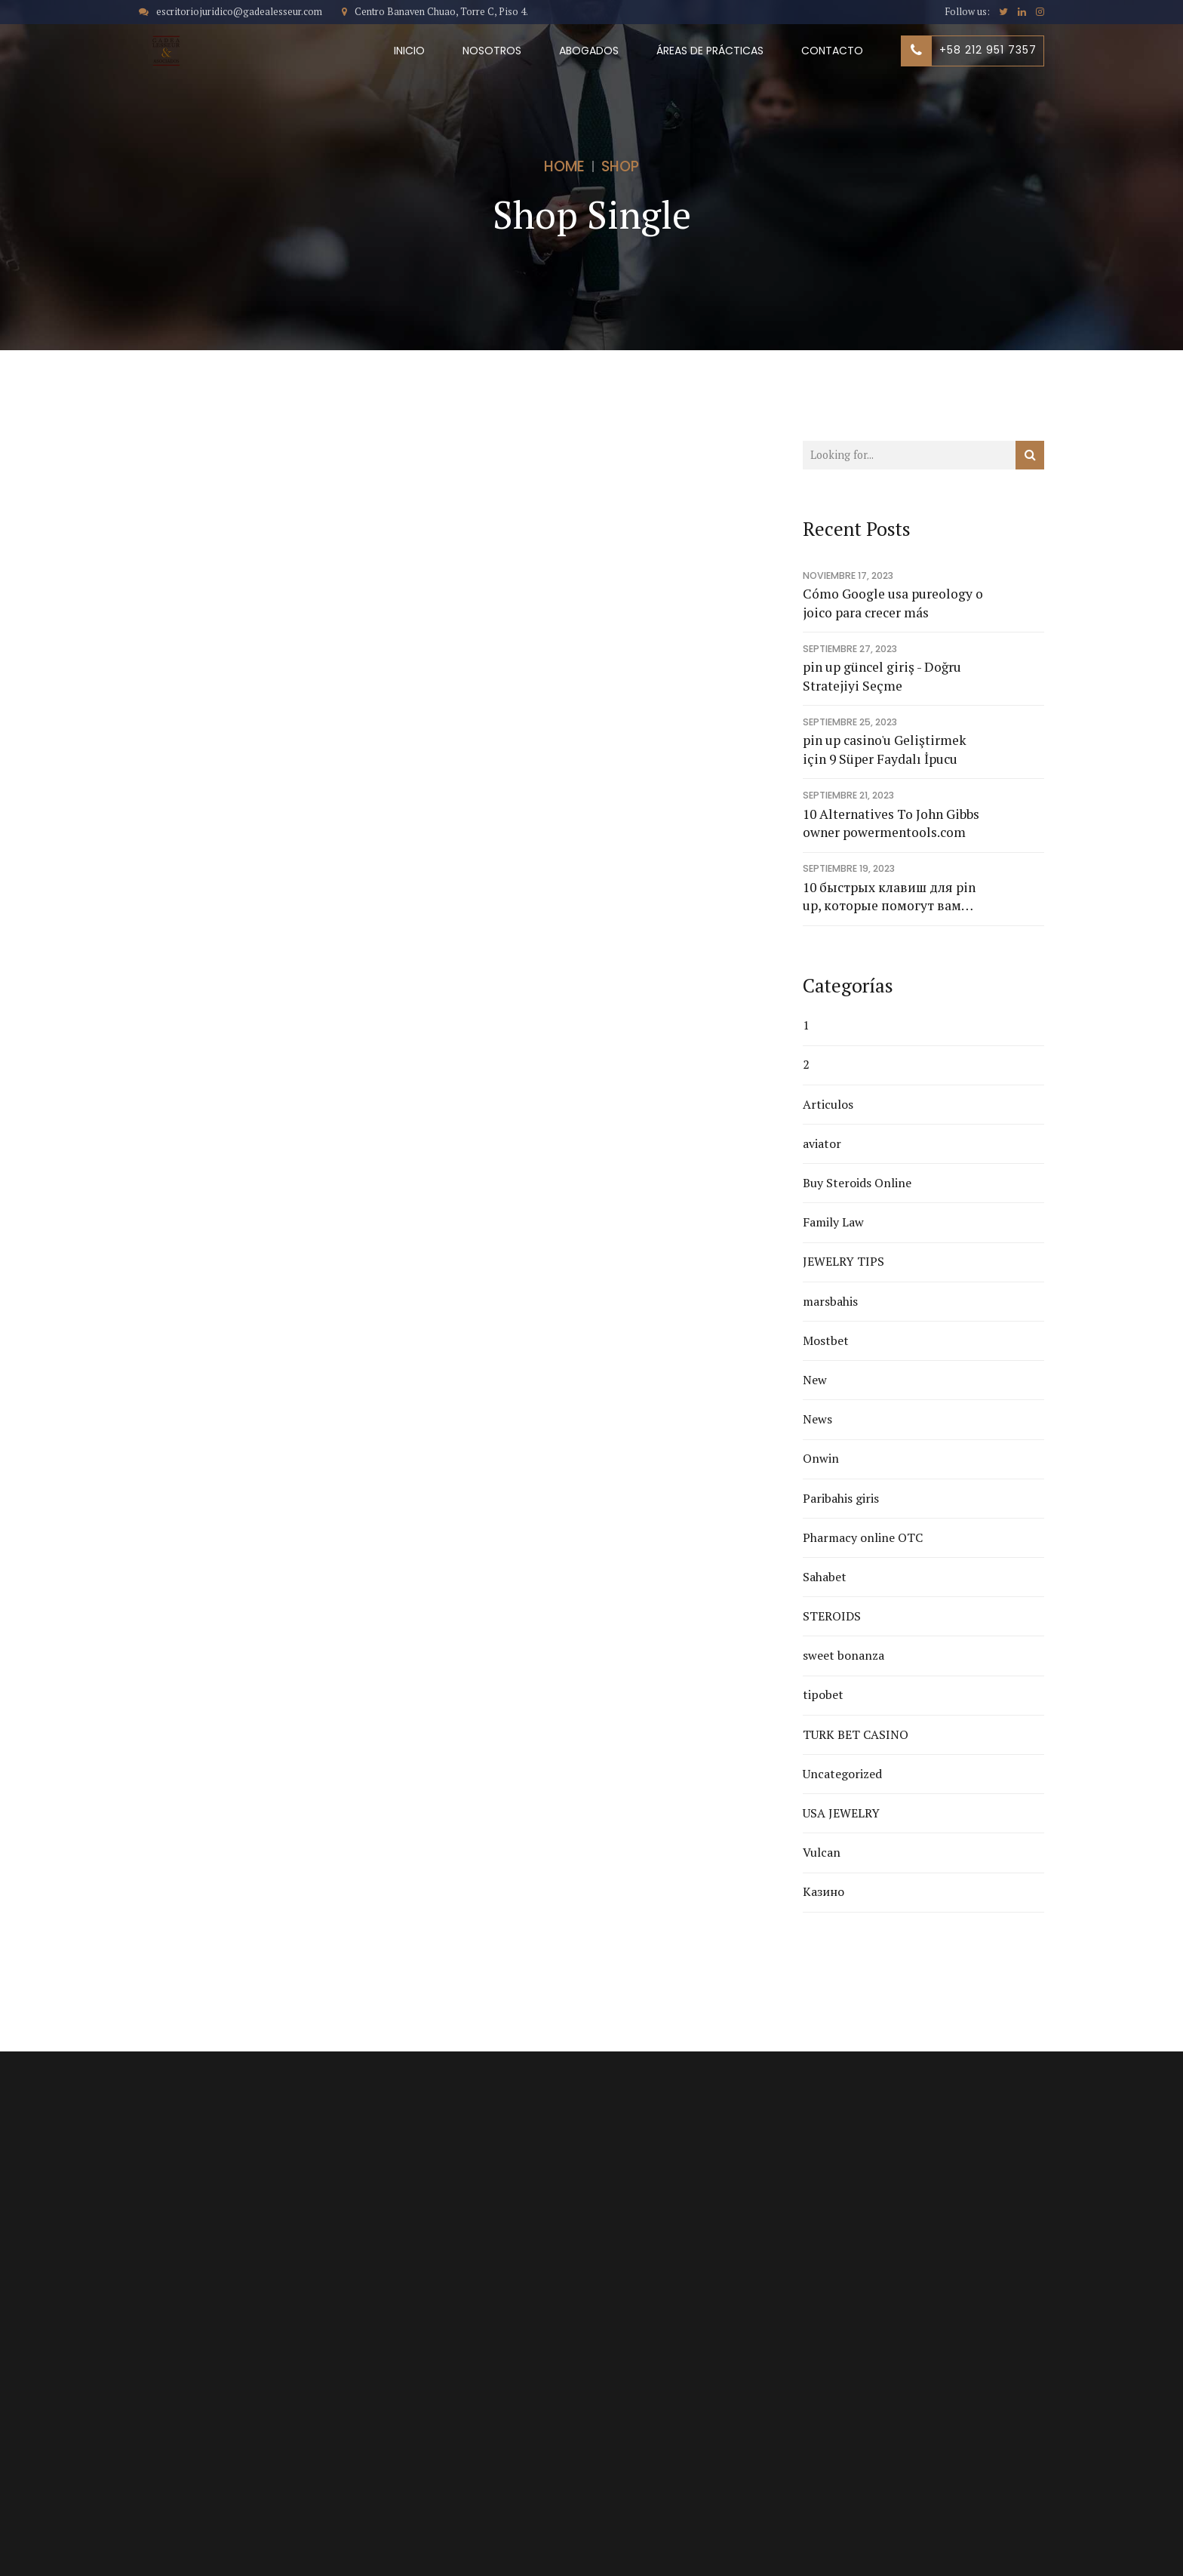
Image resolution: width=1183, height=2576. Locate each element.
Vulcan (821, 1852)
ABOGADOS (589, 50)
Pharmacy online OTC (863, 1537)
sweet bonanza (843, 1655)
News (817, 1419)
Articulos (828, 1104)
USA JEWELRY (841, 1813)
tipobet (823, 1694)
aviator (822, 1143)
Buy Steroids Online (857, 1182)
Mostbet (826, 1340)
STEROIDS (832, 1616)
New (815, 1379)
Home (564, 166)
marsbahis (830, 1301)
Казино (823, 1891)
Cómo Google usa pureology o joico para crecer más (893, 603)
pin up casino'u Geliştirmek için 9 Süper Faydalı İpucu (884, 749)
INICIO (409, 50)
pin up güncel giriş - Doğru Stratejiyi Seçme (882, 676)
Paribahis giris (841, 1498)
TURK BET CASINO (855, 1734)
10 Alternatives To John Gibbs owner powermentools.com (891, 823)
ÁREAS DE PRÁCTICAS (710, 50)
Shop (620, 166)
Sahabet (825, 1576)
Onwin (821, 1458)
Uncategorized (842, 1773)
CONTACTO (832, 50)
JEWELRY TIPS (843, 1261)
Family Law (833, 1222)
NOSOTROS (491, 50)
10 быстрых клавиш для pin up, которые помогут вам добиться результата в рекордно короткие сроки (889, 897)
